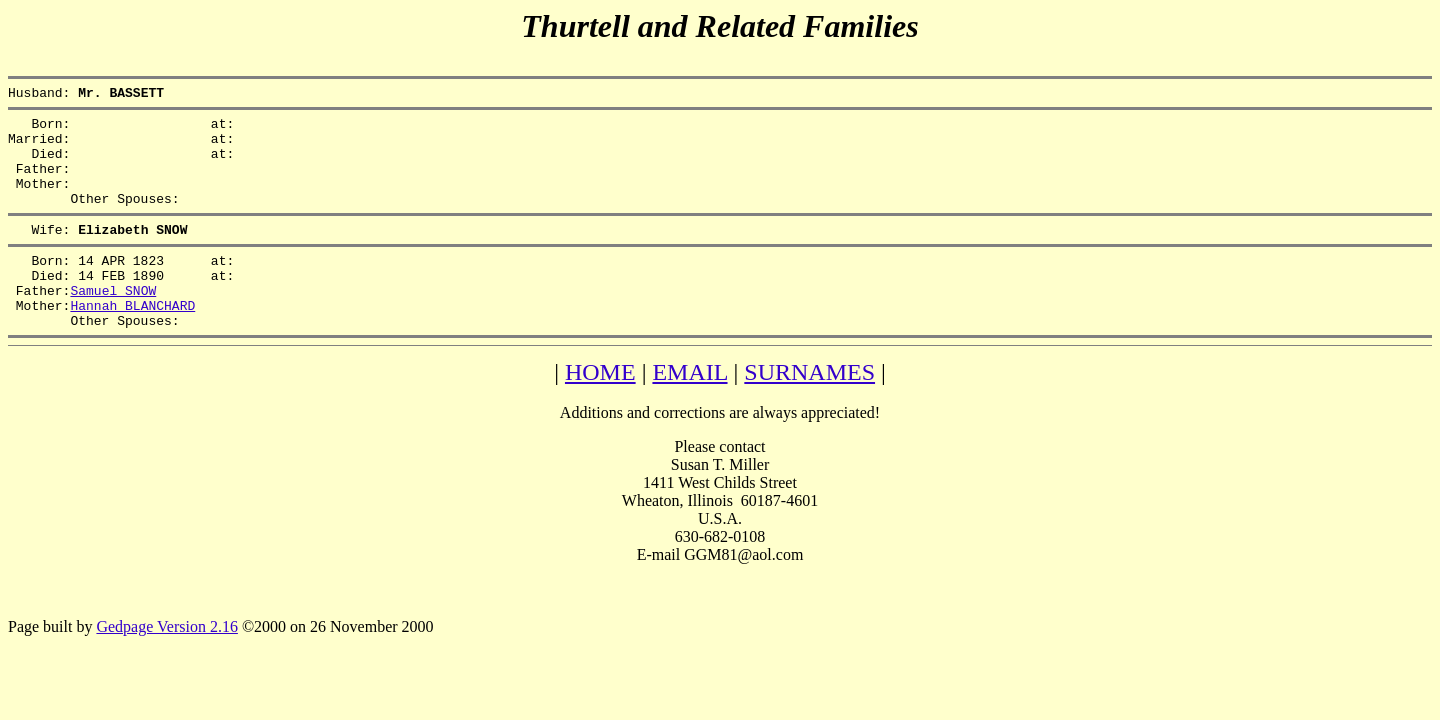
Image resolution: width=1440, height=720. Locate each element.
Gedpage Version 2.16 (166, 665)
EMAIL (689, 411)
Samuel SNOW (113, 323)
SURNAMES (809, 411)
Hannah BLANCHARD (132, 341)
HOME (600, 411)
